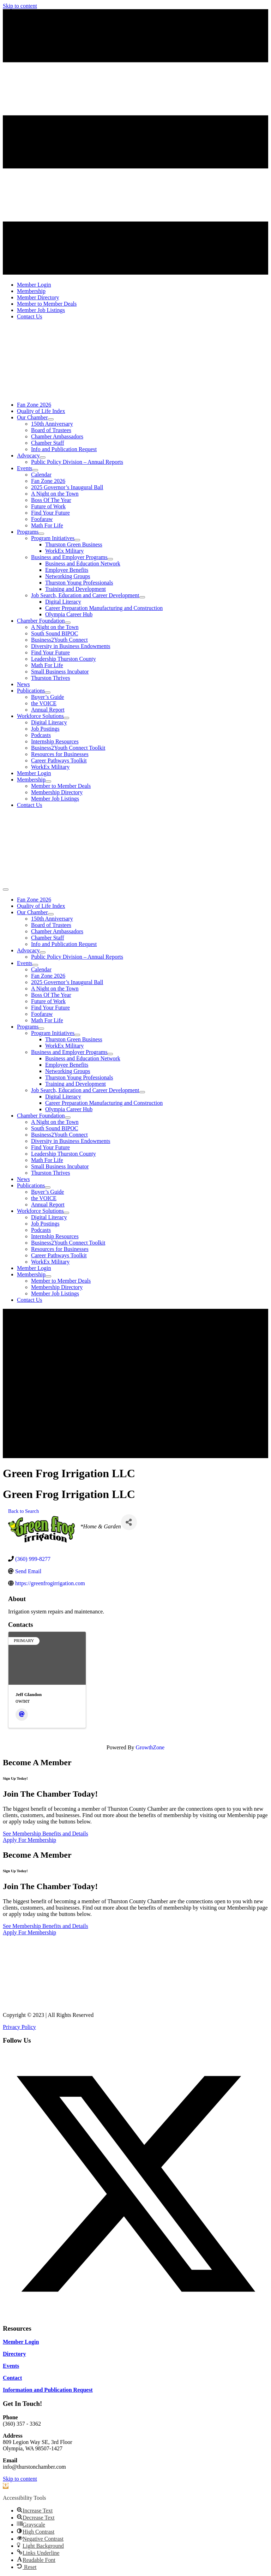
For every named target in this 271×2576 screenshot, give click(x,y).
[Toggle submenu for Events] (35, 470)
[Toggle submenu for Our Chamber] (51, 419)
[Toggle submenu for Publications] (47, 692)
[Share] (129, 1522)
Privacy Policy (19, 2027)
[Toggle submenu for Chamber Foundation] (68, 623)
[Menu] (5, 889)
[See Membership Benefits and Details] (45, 1834)
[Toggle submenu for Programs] (41, 534)
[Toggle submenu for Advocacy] (43, 457)
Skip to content (20, 6)
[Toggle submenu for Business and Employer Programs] (110, 559)
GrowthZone (150, 1747)
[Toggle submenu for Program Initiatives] (77, 540)
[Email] (22, 1714)
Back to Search (23, 1511)
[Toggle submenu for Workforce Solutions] (66, 718)
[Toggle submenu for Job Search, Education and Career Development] (142, 597)
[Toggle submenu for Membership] (48, 781)
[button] (135, 2315)
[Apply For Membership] (29, 1840)
